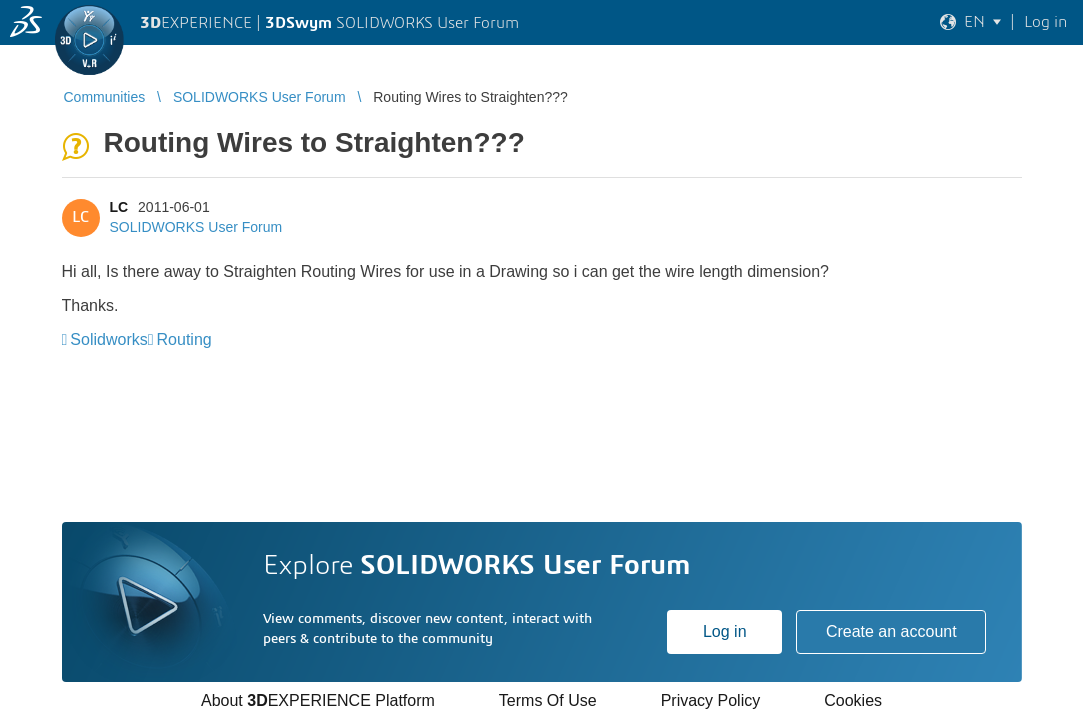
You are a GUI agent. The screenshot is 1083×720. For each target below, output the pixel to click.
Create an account (891, 631)
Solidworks (108, 339)
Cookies (853, 700)
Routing (184, 339)
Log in (725, 631)
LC (119, 207)
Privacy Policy (711, 700)
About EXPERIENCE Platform (318, 700)
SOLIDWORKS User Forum (196, 227)
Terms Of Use (548, 700)
